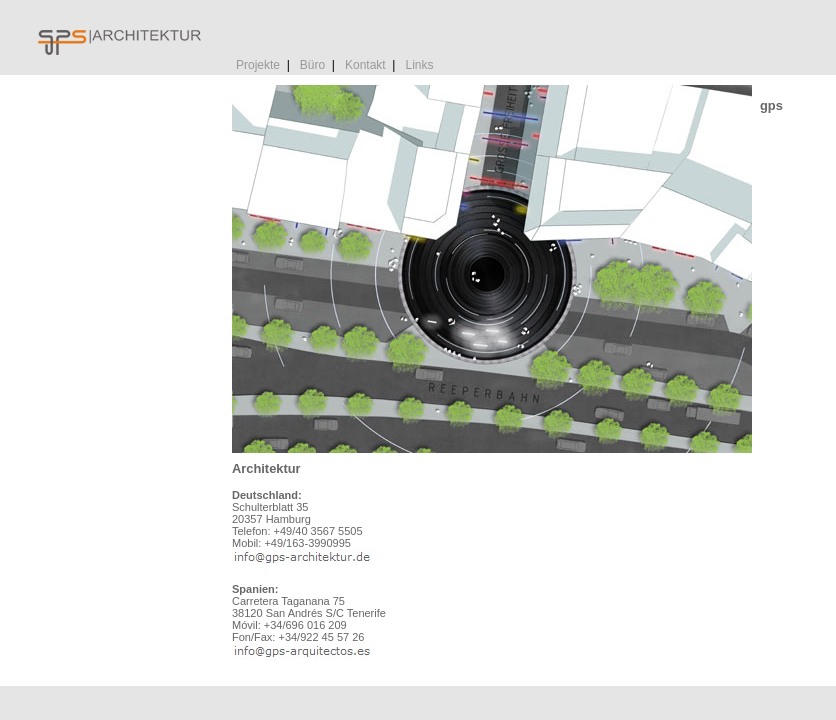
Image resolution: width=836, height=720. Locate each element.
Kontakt (365, 65)
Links (419, 65)
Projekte (258, 65)
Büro (312, 65)
